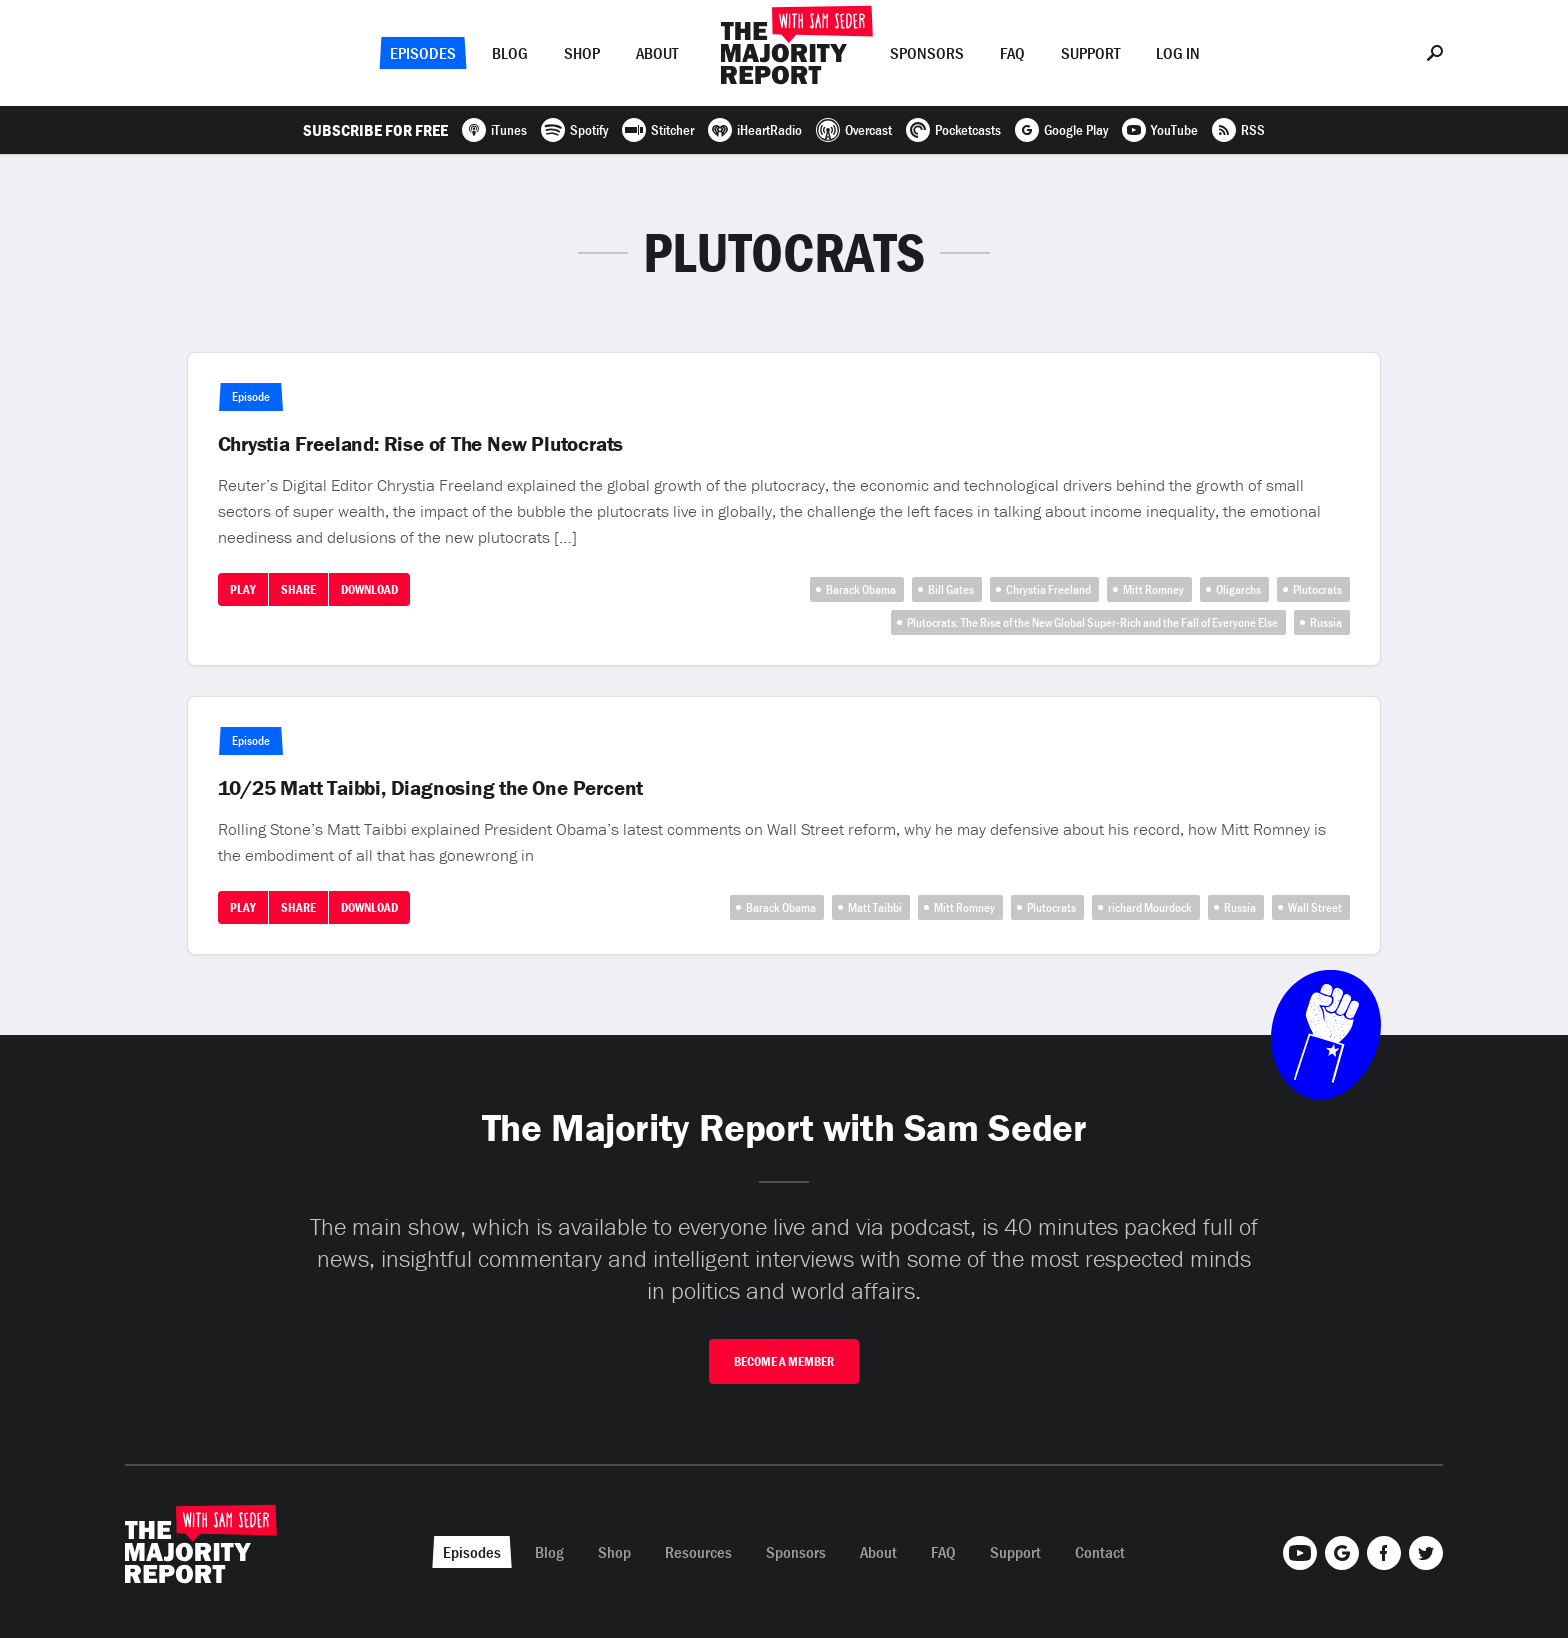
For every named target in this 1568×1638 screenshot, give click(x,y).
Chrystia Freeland (1048, 589)
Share (298, 589)
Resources (698, 1552)
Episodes (423, 53)
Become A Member (784, 1361)
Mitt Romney (1153, 589)
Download (369, 589)
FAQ (1012, 53)
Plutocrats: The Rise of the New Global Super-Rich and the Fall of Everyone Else (1092, 622)
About (657, 53)
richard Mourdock (1150, 907)
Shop (582, 53)
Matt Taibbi (875, 907)
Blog (510, 53)
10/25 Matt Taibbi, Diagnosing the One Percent (431, 788)
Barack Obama (861, 589)
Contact (1100, 1552)
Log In (1178, 53)
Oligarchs (1238, 589)
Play (243, 589)
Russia (1326, 622)
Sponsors (927, 53)
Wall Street (1315, 907)
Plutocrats (1317, 589)
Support (1090, 53)
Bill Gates (951, 589)
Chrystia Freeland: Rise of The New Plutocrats (421, 444)
